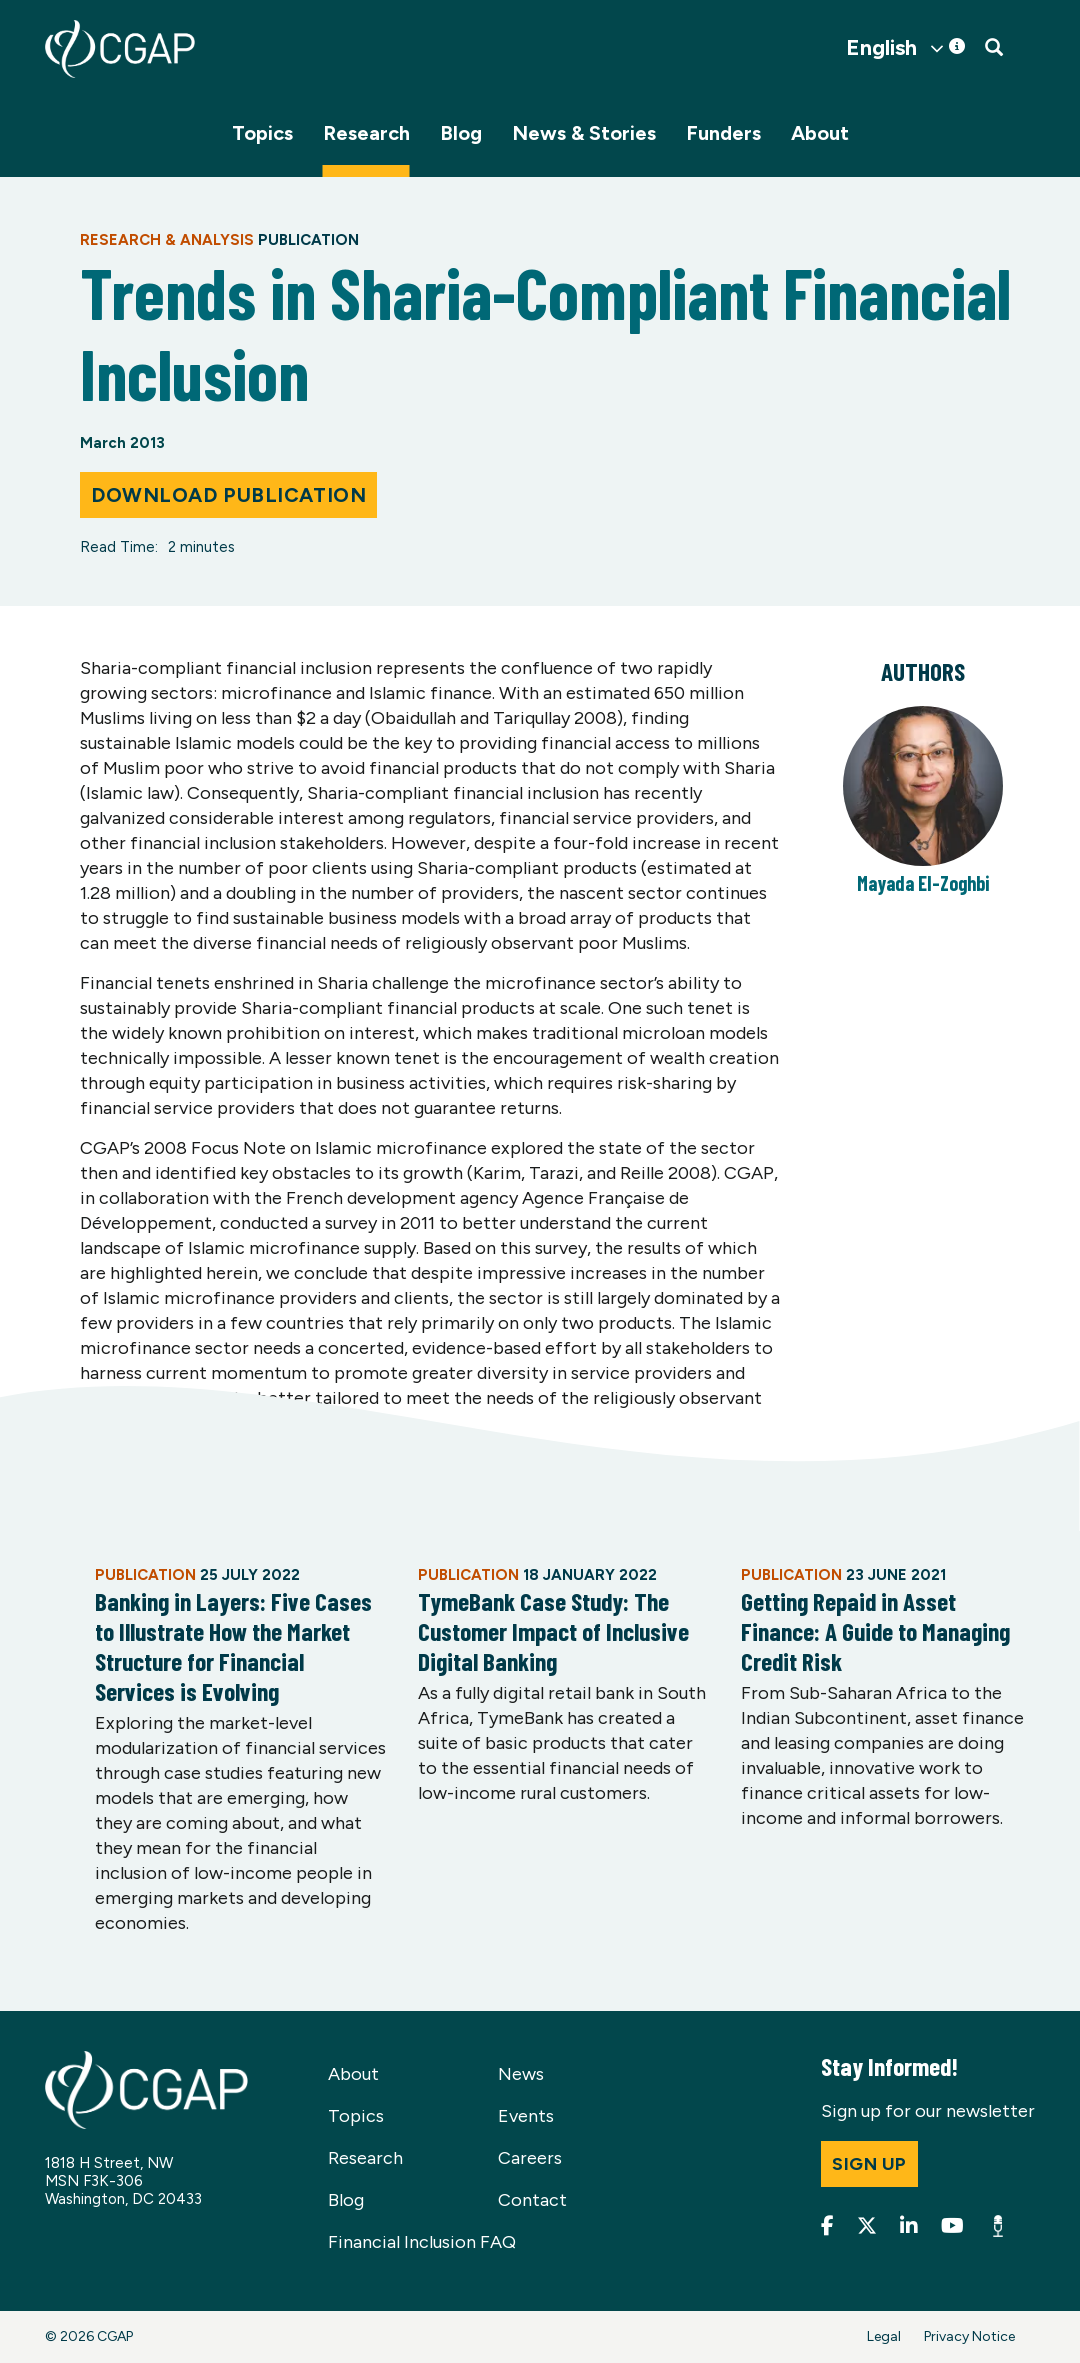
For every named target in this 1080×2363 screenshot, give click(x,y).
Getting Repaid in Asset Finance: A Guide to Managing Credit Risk (875, 1631)
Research (366, 133)
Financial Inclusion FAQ (422, 2242)
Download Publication (228, 495)
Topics (262, 133)
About (820, 133)
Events (526, 2116)
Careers (530, 2158)
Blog (461, 133)
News (521, 2074)
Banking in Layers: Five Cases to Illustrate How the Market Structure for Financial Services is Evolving (233, 1646)
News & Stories (584, 133)
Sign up (869, 2164)
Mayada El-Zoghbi (923, 883)
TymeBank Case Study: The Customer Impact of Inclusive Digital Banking (553, 1631)
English (881, 48)
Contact (532, 2200)
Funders (723, 133)
